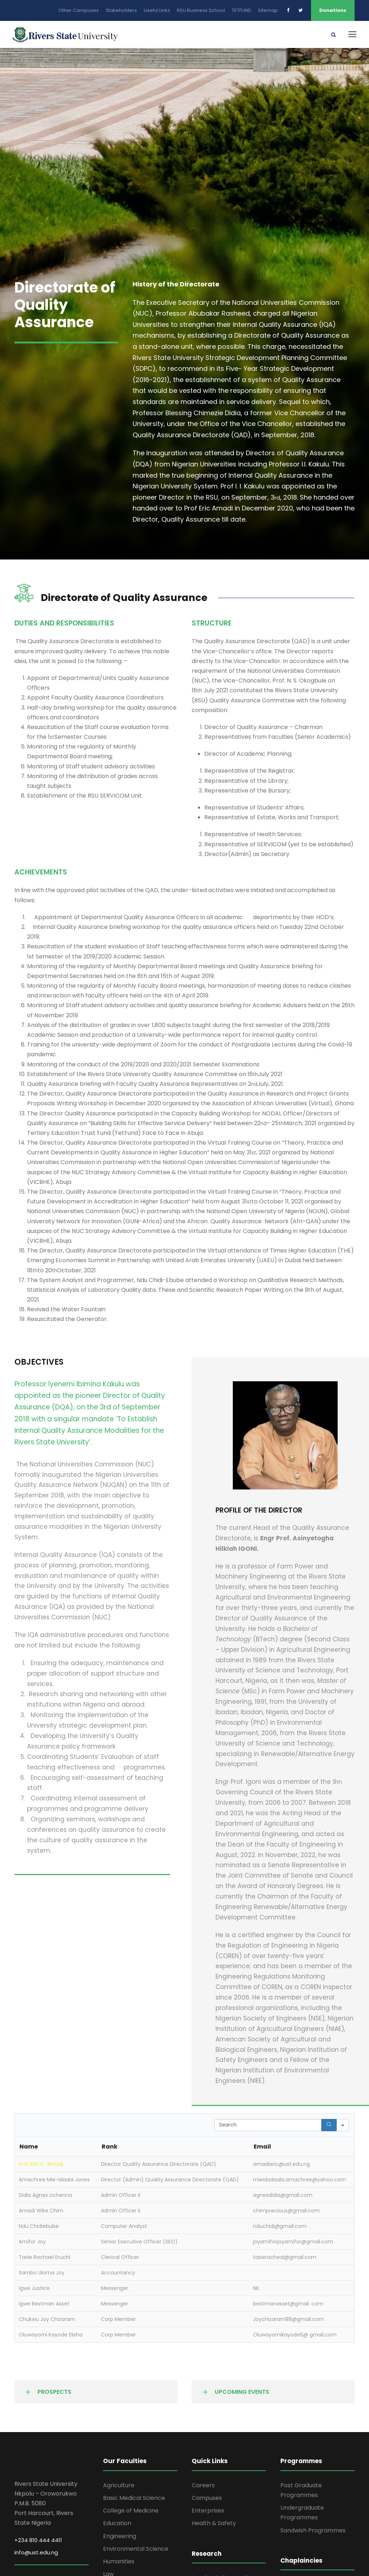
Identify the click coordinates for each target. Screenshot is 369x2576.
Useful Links (157, 10)
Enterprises (208, 2513)
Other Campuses (78, 10)
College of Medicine (131, 2513)
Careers (203, 2487)
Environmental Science (135, 2551)
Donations (332, 10)
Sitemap (268, 10)
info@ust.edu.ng (36, 2554)
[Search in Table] (267, 2127)
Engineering (119, 2538)
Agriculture (118, 2487)
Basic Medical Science (134, 2500)
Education (117, 2526)
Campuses (207, 2500)
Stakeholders (121, 10)
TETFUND (241, 10)
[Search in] (343, 2127)
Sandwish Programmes (313, 2532)
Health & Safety (214, 2526)
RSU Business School (201, 10)
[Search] (329, 2127)
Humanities (118, 2563)
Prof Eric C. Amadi (41, 2166)
